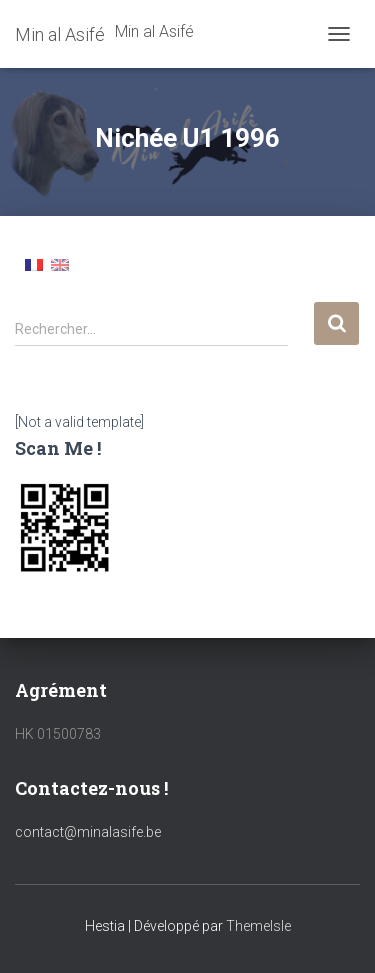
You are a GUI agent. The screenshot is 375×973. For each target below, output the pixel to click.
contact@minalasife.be (88, 832)
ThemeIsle (258, 926)
